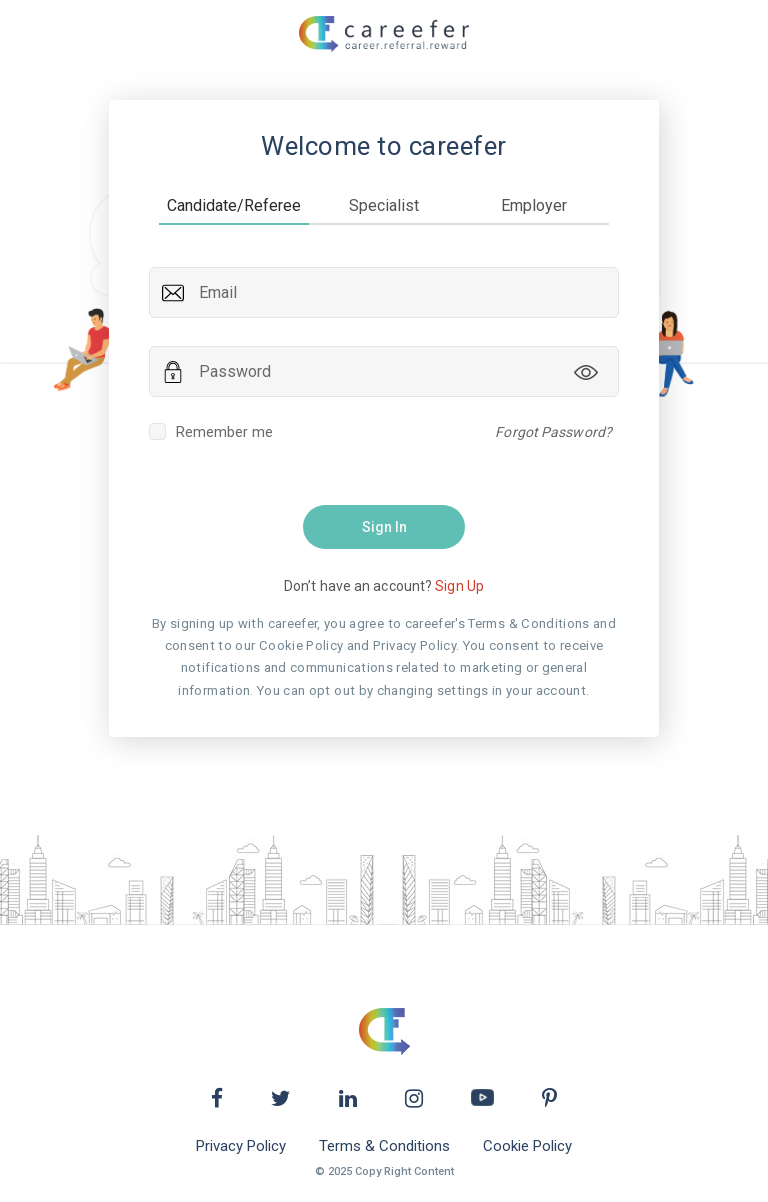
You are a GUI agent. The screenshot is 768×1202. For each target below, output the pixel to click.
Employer (534, 205)
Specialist (384, 205)
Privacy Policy (241, 1146)
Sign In (384, 527)
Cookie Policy (527, 1146)
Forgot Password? (553, 432)
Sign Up (459, 586)
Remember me (211, 432)
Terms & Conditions (384, 1146)
